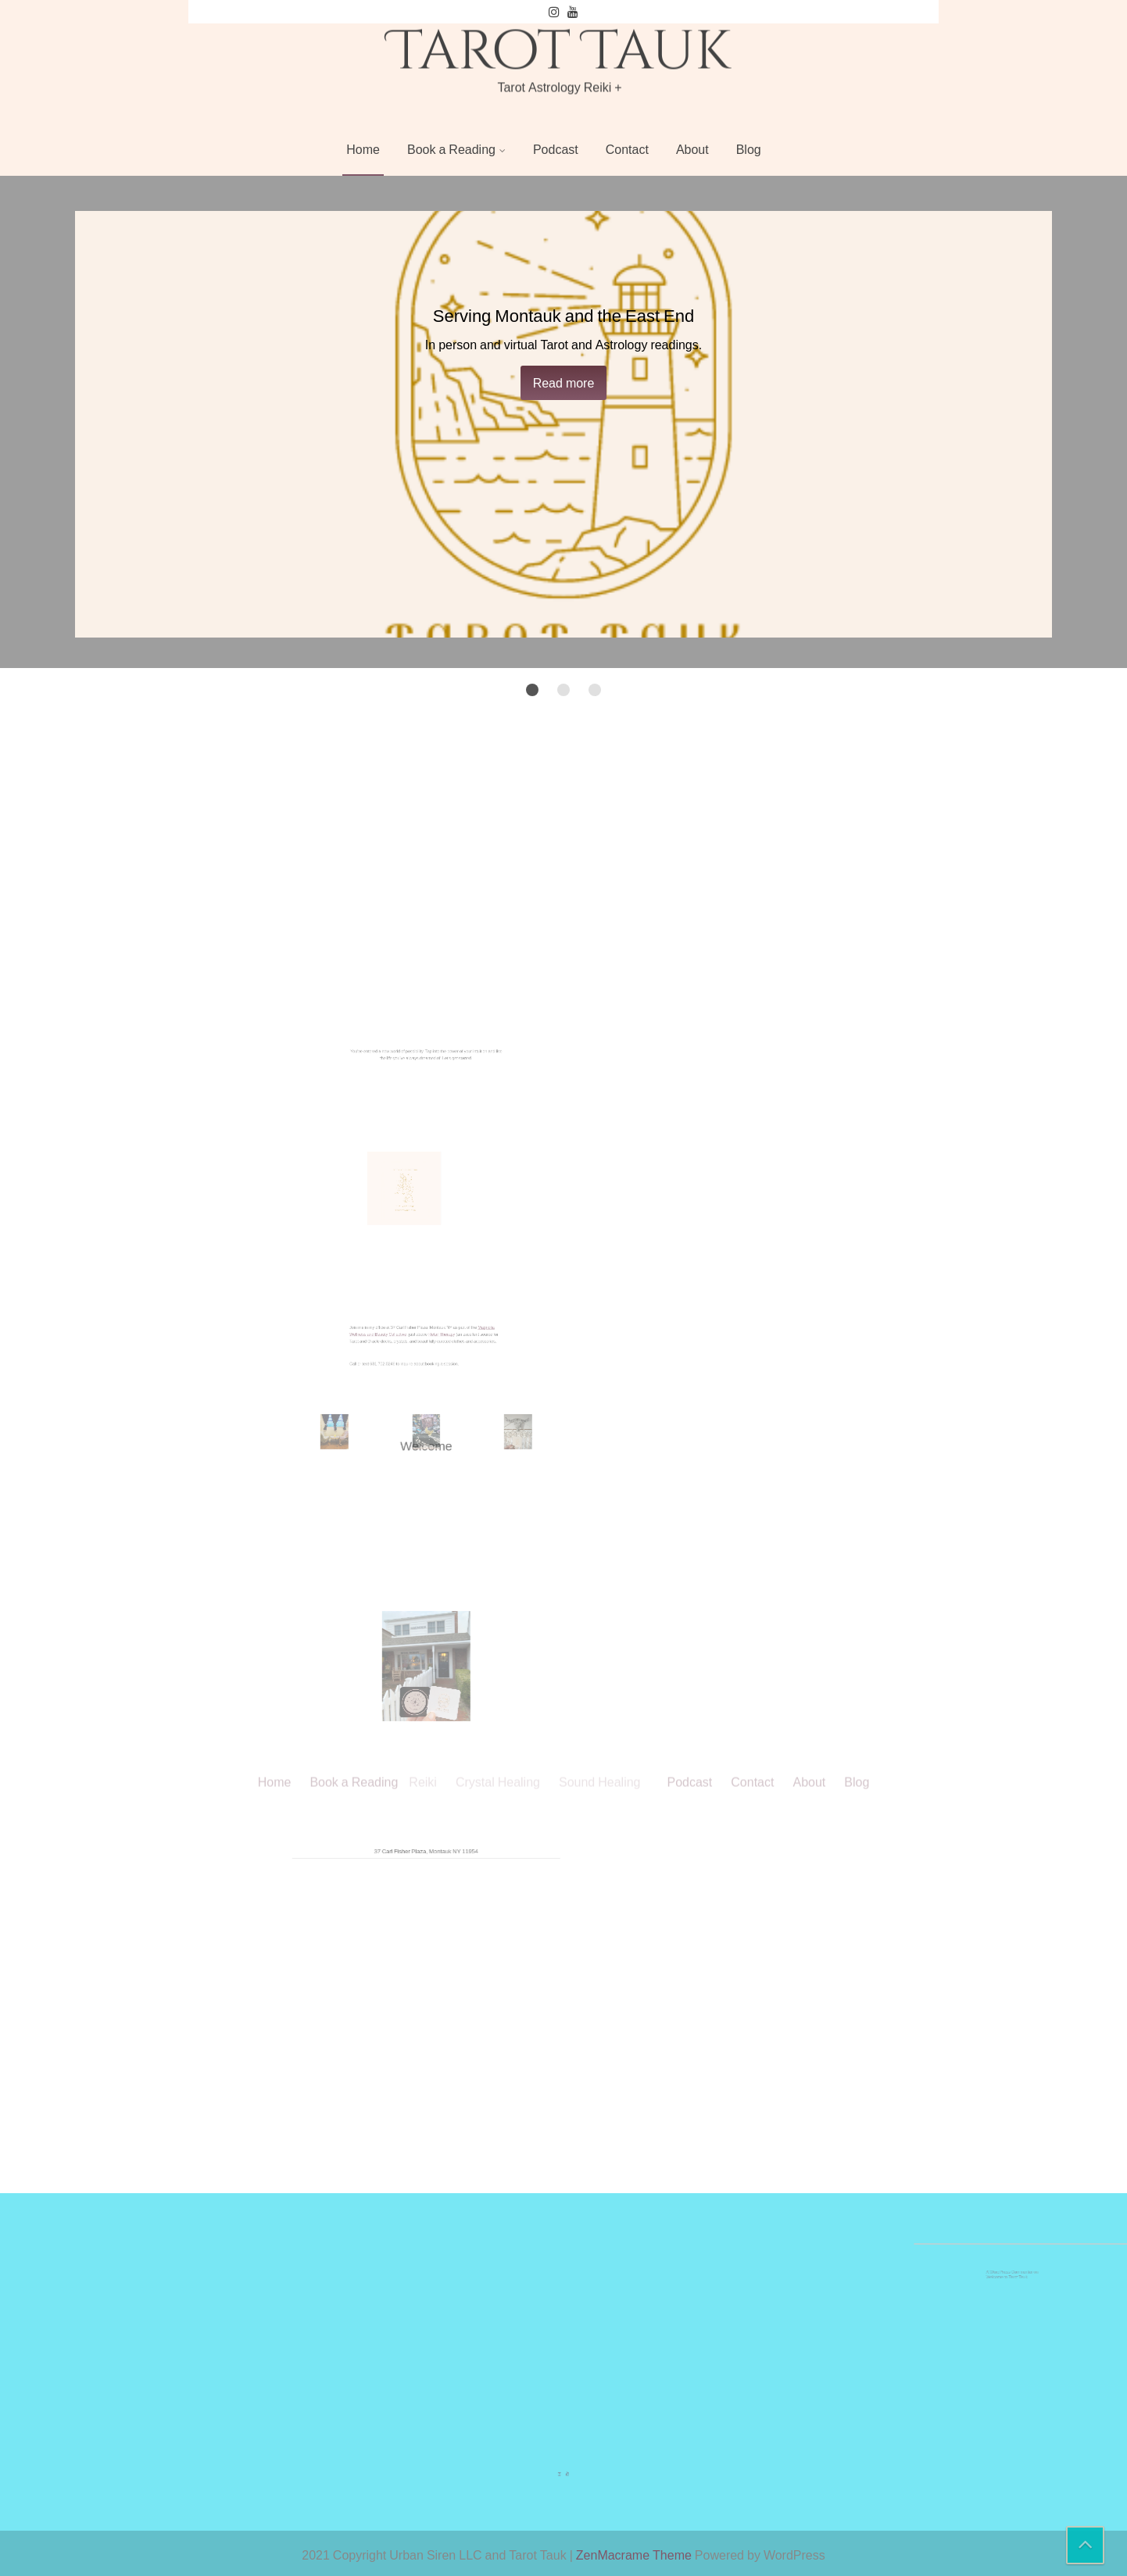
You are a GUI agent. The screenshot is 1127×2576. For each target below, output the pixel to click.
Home (363, 149)
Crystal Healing (498, 1051)
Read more (564, 383)
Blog (748, 149)
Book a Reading (451, 149)
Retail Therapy (435, 1363)
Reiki (423, 1051)
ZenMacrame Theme (635, 2555)
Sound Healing (600, 1051)
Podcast (555, 149)
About (692, 149)
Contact (627, 149)
